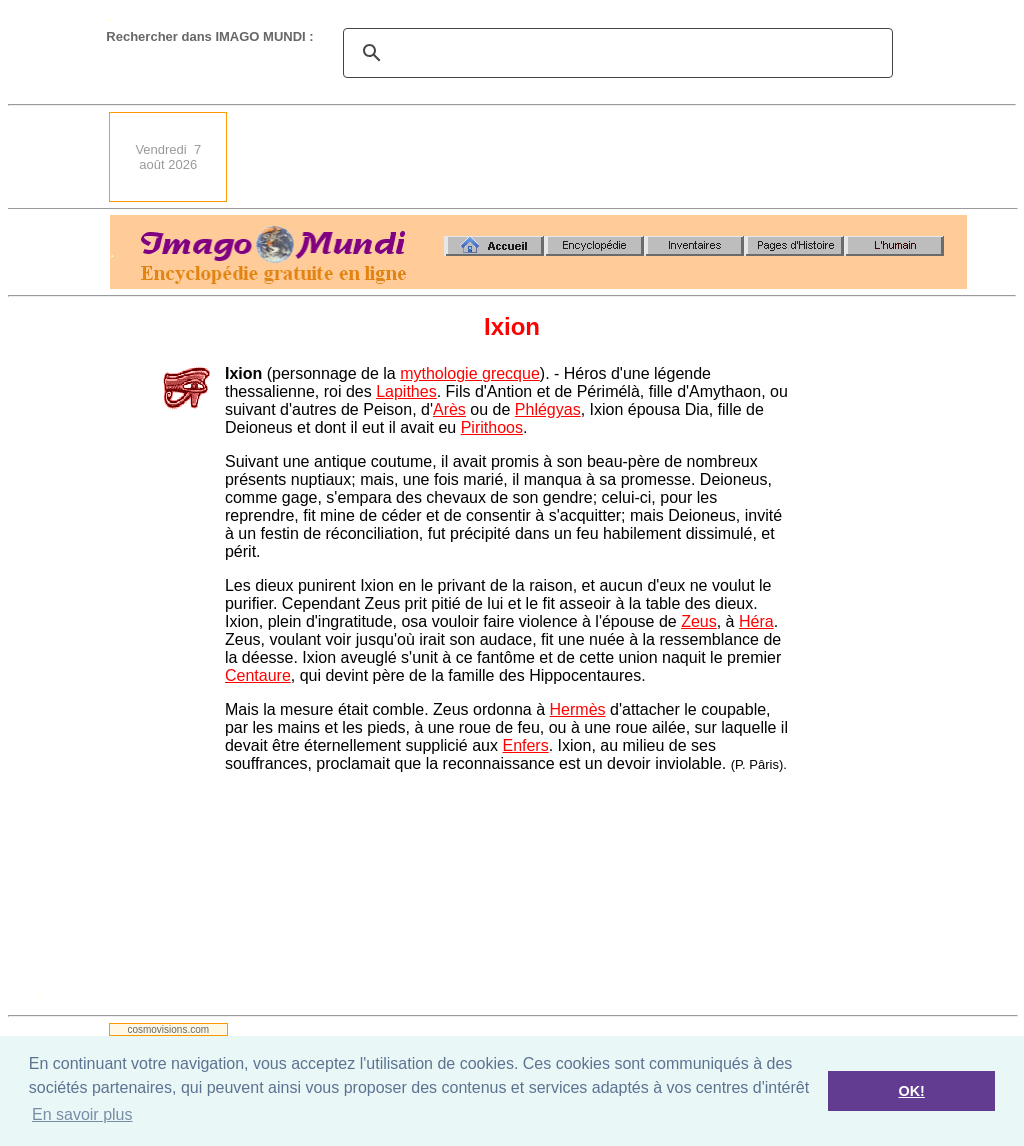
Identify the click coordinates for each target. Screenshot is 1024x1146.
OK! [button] (911, 1091)
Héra (756, 621)
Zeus (699, 621)
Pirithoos (492, 427)
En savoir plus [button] (82, 1114)
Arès (449, 409)
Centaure (258, 675)
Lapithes (406, 391)
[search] (615, 53)
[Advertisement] (603, 157)
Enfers (525, 745)
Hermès (578, 709)
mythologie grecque (470, 373)
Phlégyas (548, 409)
